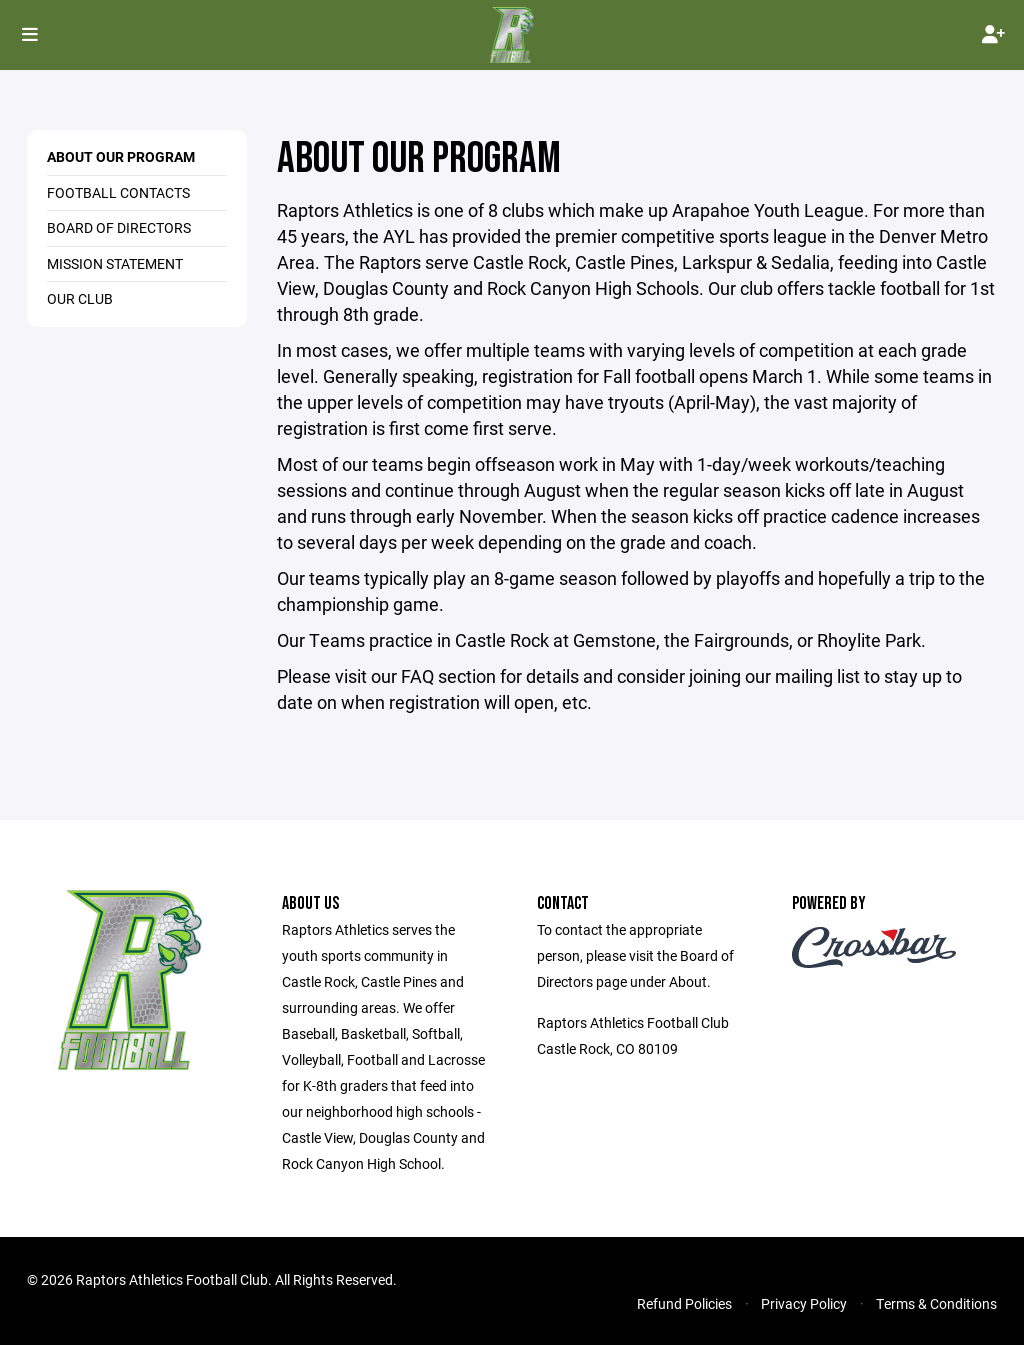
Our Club (80, 298)
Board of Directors (119, 227)
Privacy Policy (804, 1303)
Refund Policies (684, 1303)
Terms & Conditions (936, 1303)
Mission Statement (115, 263)
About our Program (121, 156)
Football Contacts (118, 192)
